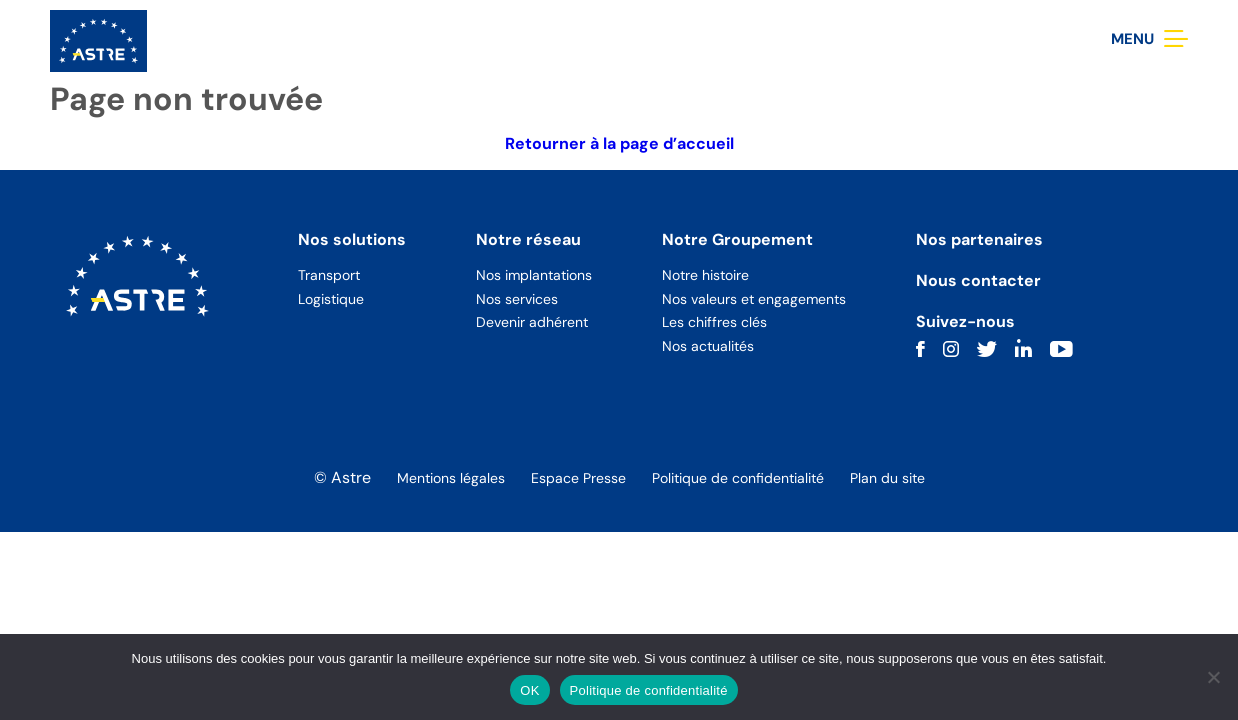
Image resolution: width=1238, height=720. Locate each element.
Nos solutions (352, 239)
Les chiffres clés (714, 322)
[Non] (1213, 677)
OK (529, 690)
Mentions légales (451, 478)
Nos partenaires (979, 239)
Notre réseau (528, 239)
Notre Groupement (737, 239)
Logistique (331, 299)
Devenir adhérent (532, 322)
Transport (329, 275)
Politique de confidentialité (738, 478)
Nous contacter (978, 280)
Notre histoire (705, 275)
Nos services (517, 299)
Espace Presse (578, 478)
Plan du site (887, 478)
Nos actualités (708, 346)
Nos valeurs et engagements (754, 299)
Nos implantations (534, 275)
